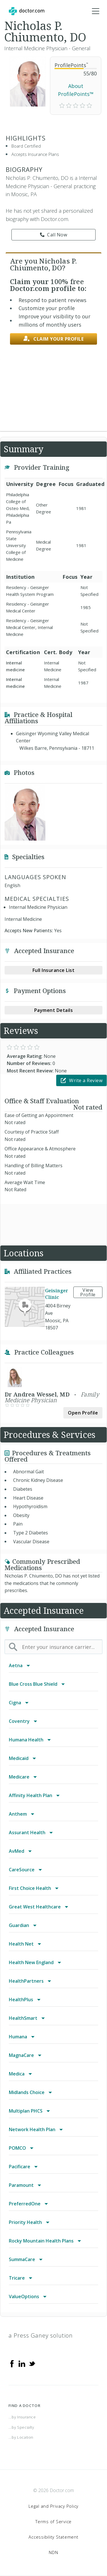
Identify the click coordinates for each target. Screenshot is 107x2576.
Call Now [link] (53, 234)
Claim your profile (53, 339)
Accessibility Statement (53, 2537)
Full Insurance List (54, 970)
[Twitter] (32, 2363)
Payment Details (53, 1010)
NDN (53, 2552)
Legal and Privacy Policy (53, 2506)
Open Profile (83, 1413)
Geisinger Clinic (56, 1294)
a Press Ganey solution (41, 2335)
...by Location (21, 2437)
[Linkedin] (22, 2363)
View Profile (88, 1292)
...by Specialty (21, 2427)
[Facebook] (12, 2363)
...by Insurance (22, 2417)
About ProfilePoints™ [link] (76, 90)
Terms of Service (53, 2521)
